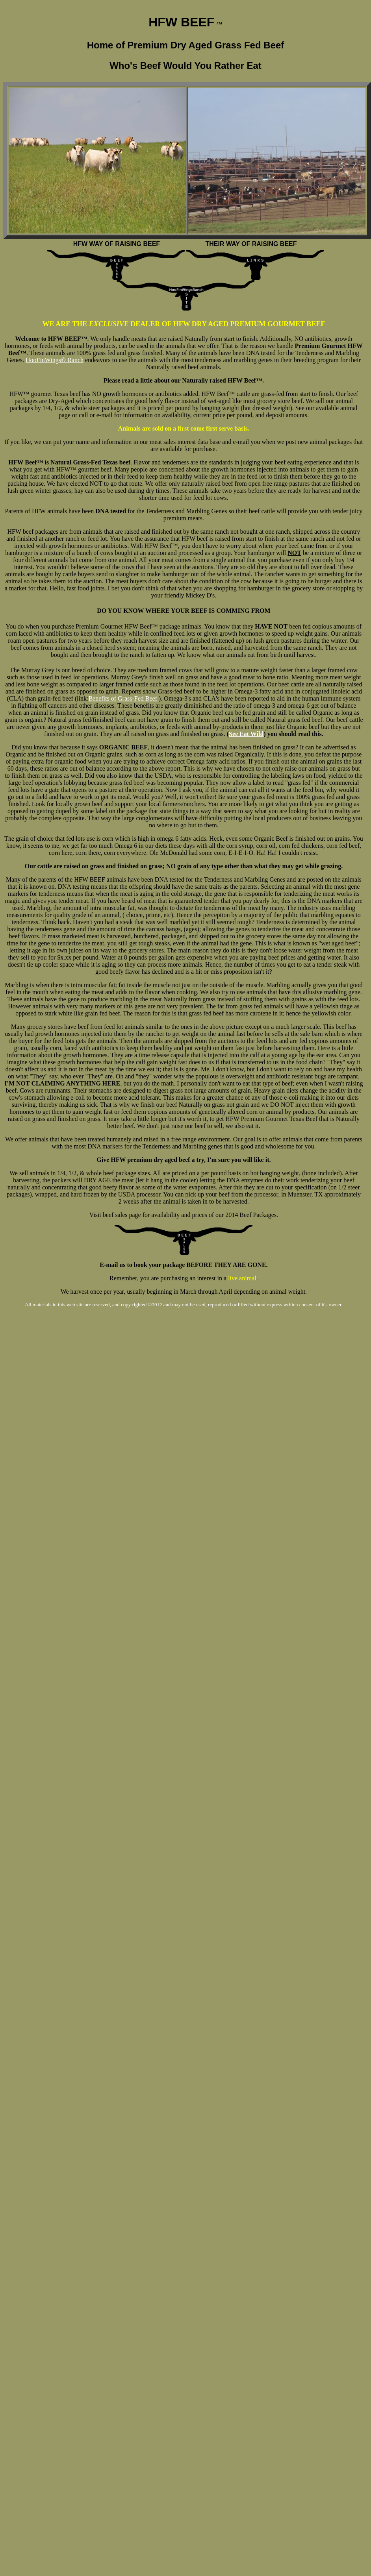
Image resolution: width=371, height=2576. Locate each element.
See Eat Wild (246, 733)
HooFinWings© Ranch (54, 360)
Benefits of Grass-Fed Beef (123, 698)
